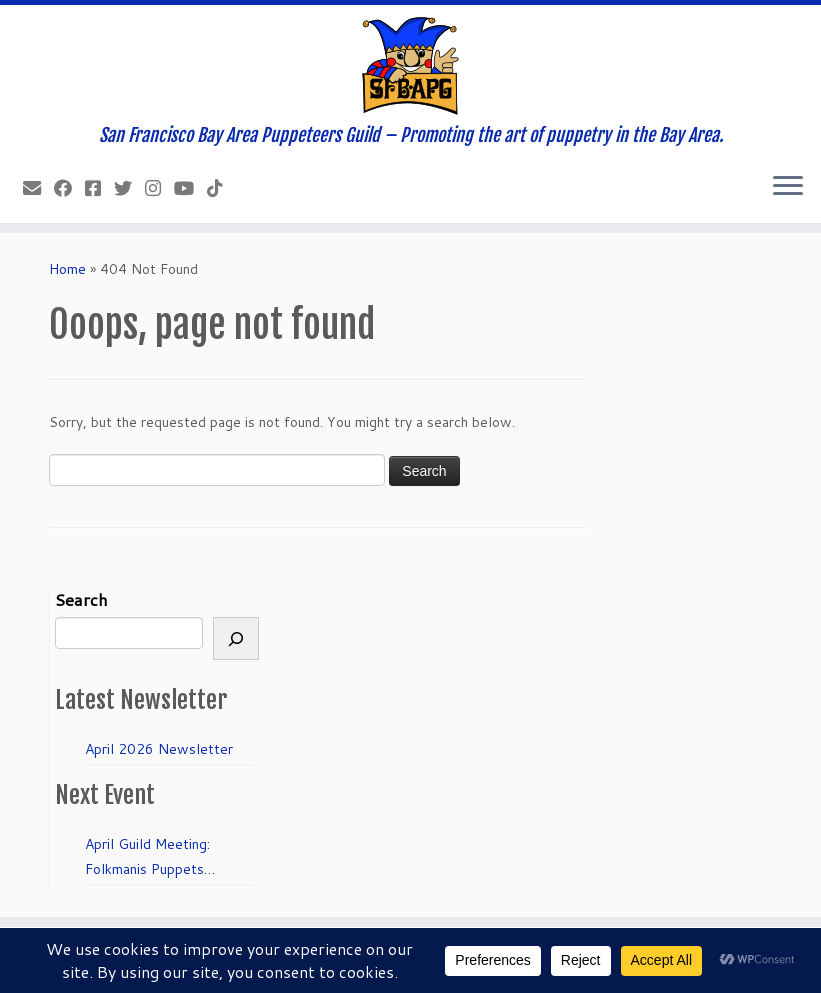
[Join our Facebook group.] (99, 188)
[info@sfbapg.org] (38, 188)
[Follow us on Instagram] (159, 188)
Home (67, 269)
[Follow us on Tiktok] (221, 188)
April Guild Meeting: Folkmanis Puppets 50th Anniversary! (147, 858)
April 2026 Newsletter (159, 749)
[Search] (236, 638)
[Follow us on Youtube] (190, 188)
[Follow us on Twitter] (129, 188)
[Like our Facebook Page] (69, 188)
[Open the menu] (788, 187)
